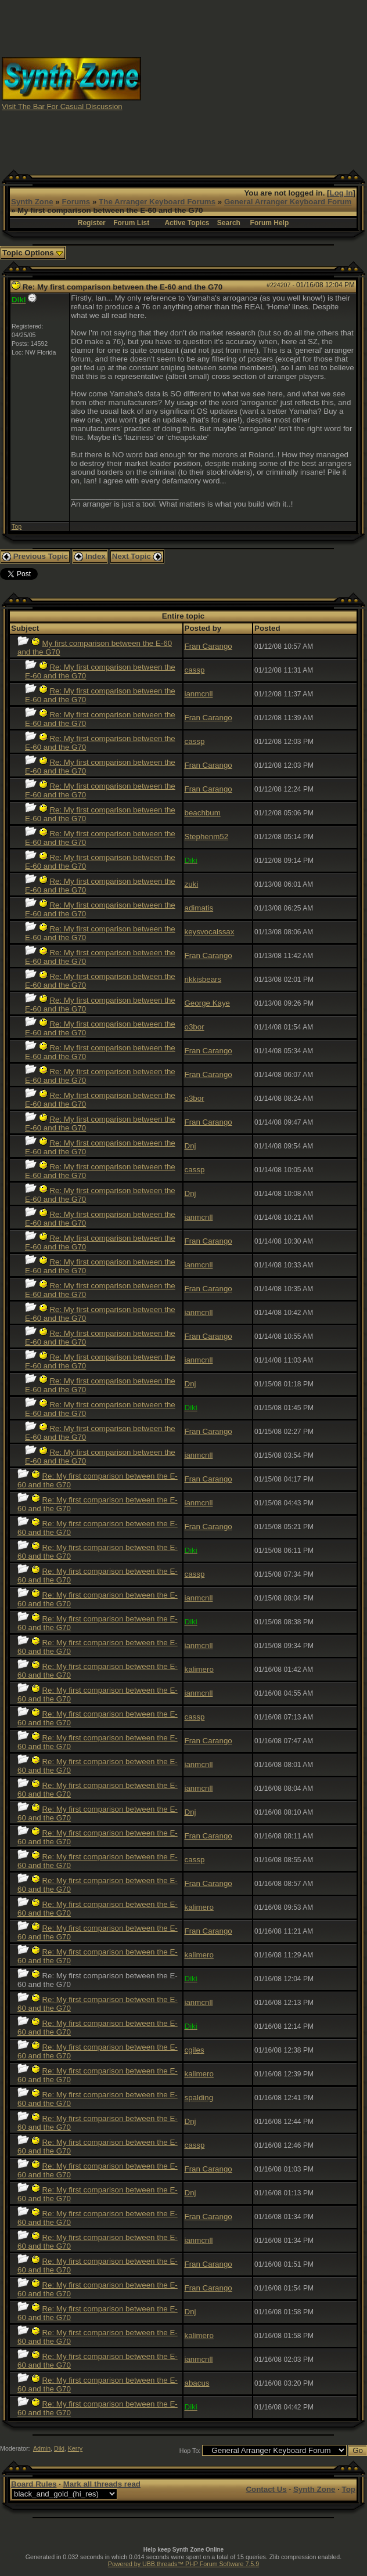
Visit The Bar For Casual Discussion (62, 106)
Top (16, 526)
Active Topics (186, 223)
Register (92, 223)
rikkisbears (203, 979)
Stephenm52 (207, 836)
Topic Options (32, 252)
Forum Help (269, 223)
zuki (192, 884)
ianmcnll (199, 693)
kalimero (199, 1669)
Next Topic (137, 556)
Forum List (131, 223)
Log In (341, 193)
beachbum (203, 812)
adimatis (199, 908)
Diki (59, 2448)
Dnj (190, 1145)
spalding (199, 2097)
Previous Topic (35, 556)
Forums (76, 201)
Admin (42, 2448)
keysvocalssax (210, 931)
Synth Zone (32, 201)
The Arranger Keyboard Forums (157, 201)
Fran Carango (208, 646)
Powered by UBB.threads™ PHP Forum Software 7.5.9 (183, 2563)
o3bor (194, 1027)
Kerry (75, 2448)
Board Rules (34, 2484)
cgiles (194, 2050)
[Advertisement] (254, 83)
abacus (197, 2383)
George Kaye (208, 1003)
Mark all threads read (102, 2484)
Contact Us (266, 2489)
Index (90, 556)
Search (228, 223)
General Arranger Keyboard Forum (287, 201)
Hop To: (190, 2450)
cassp (195, 670)
